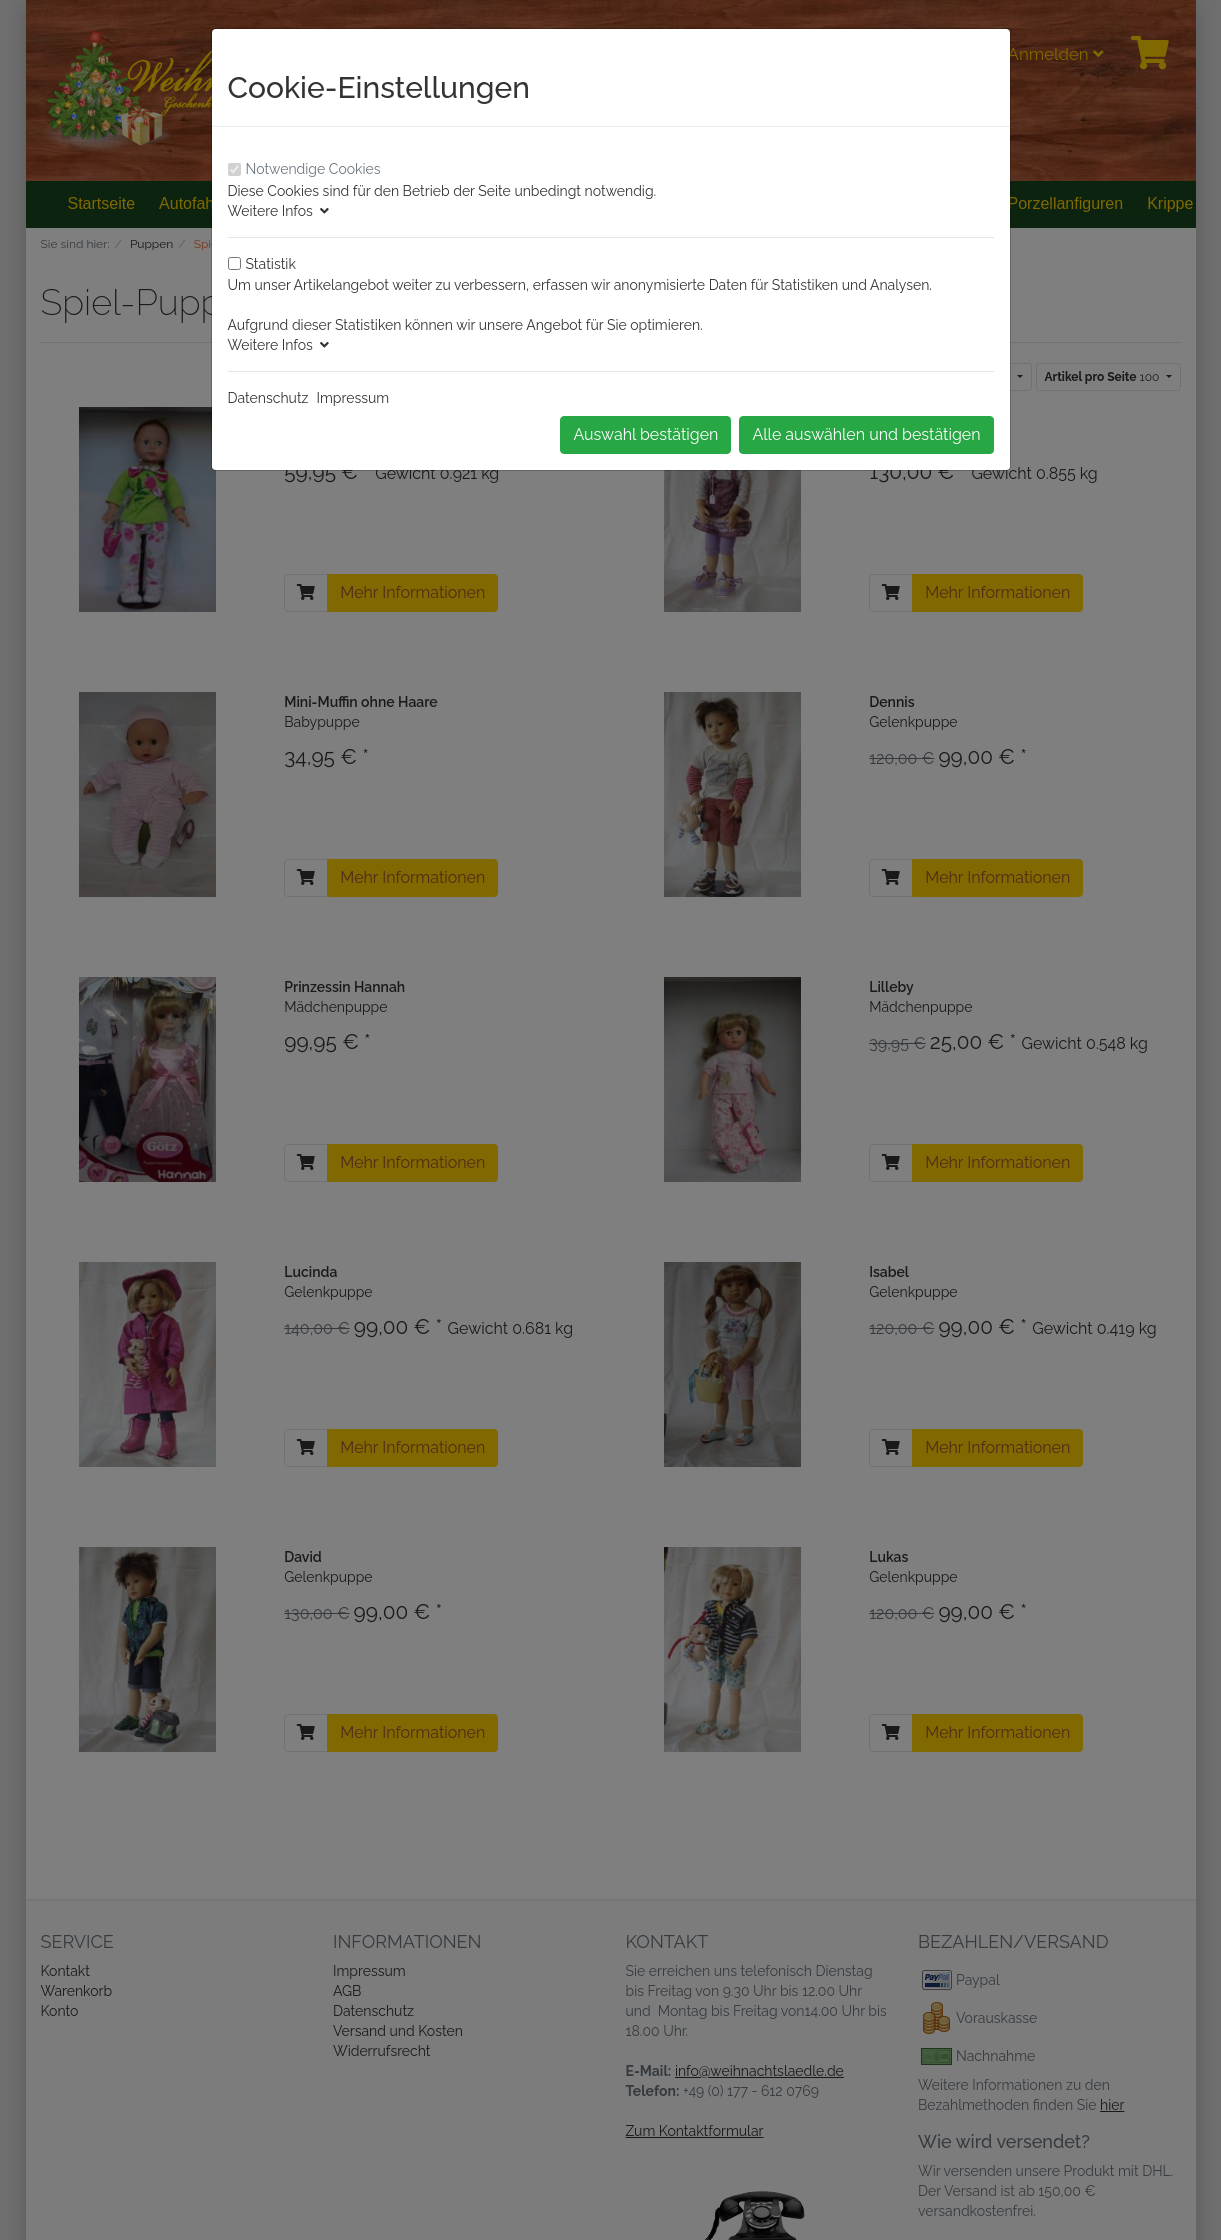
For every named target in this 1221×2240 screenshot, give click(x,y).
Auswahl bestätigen (645, 434)
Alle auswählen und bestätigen (866, 434)
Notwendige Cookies (313, 169)
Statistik (271, 264)
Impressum (353, 398)
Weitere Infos (278, 211)
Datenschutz (268, 398)
